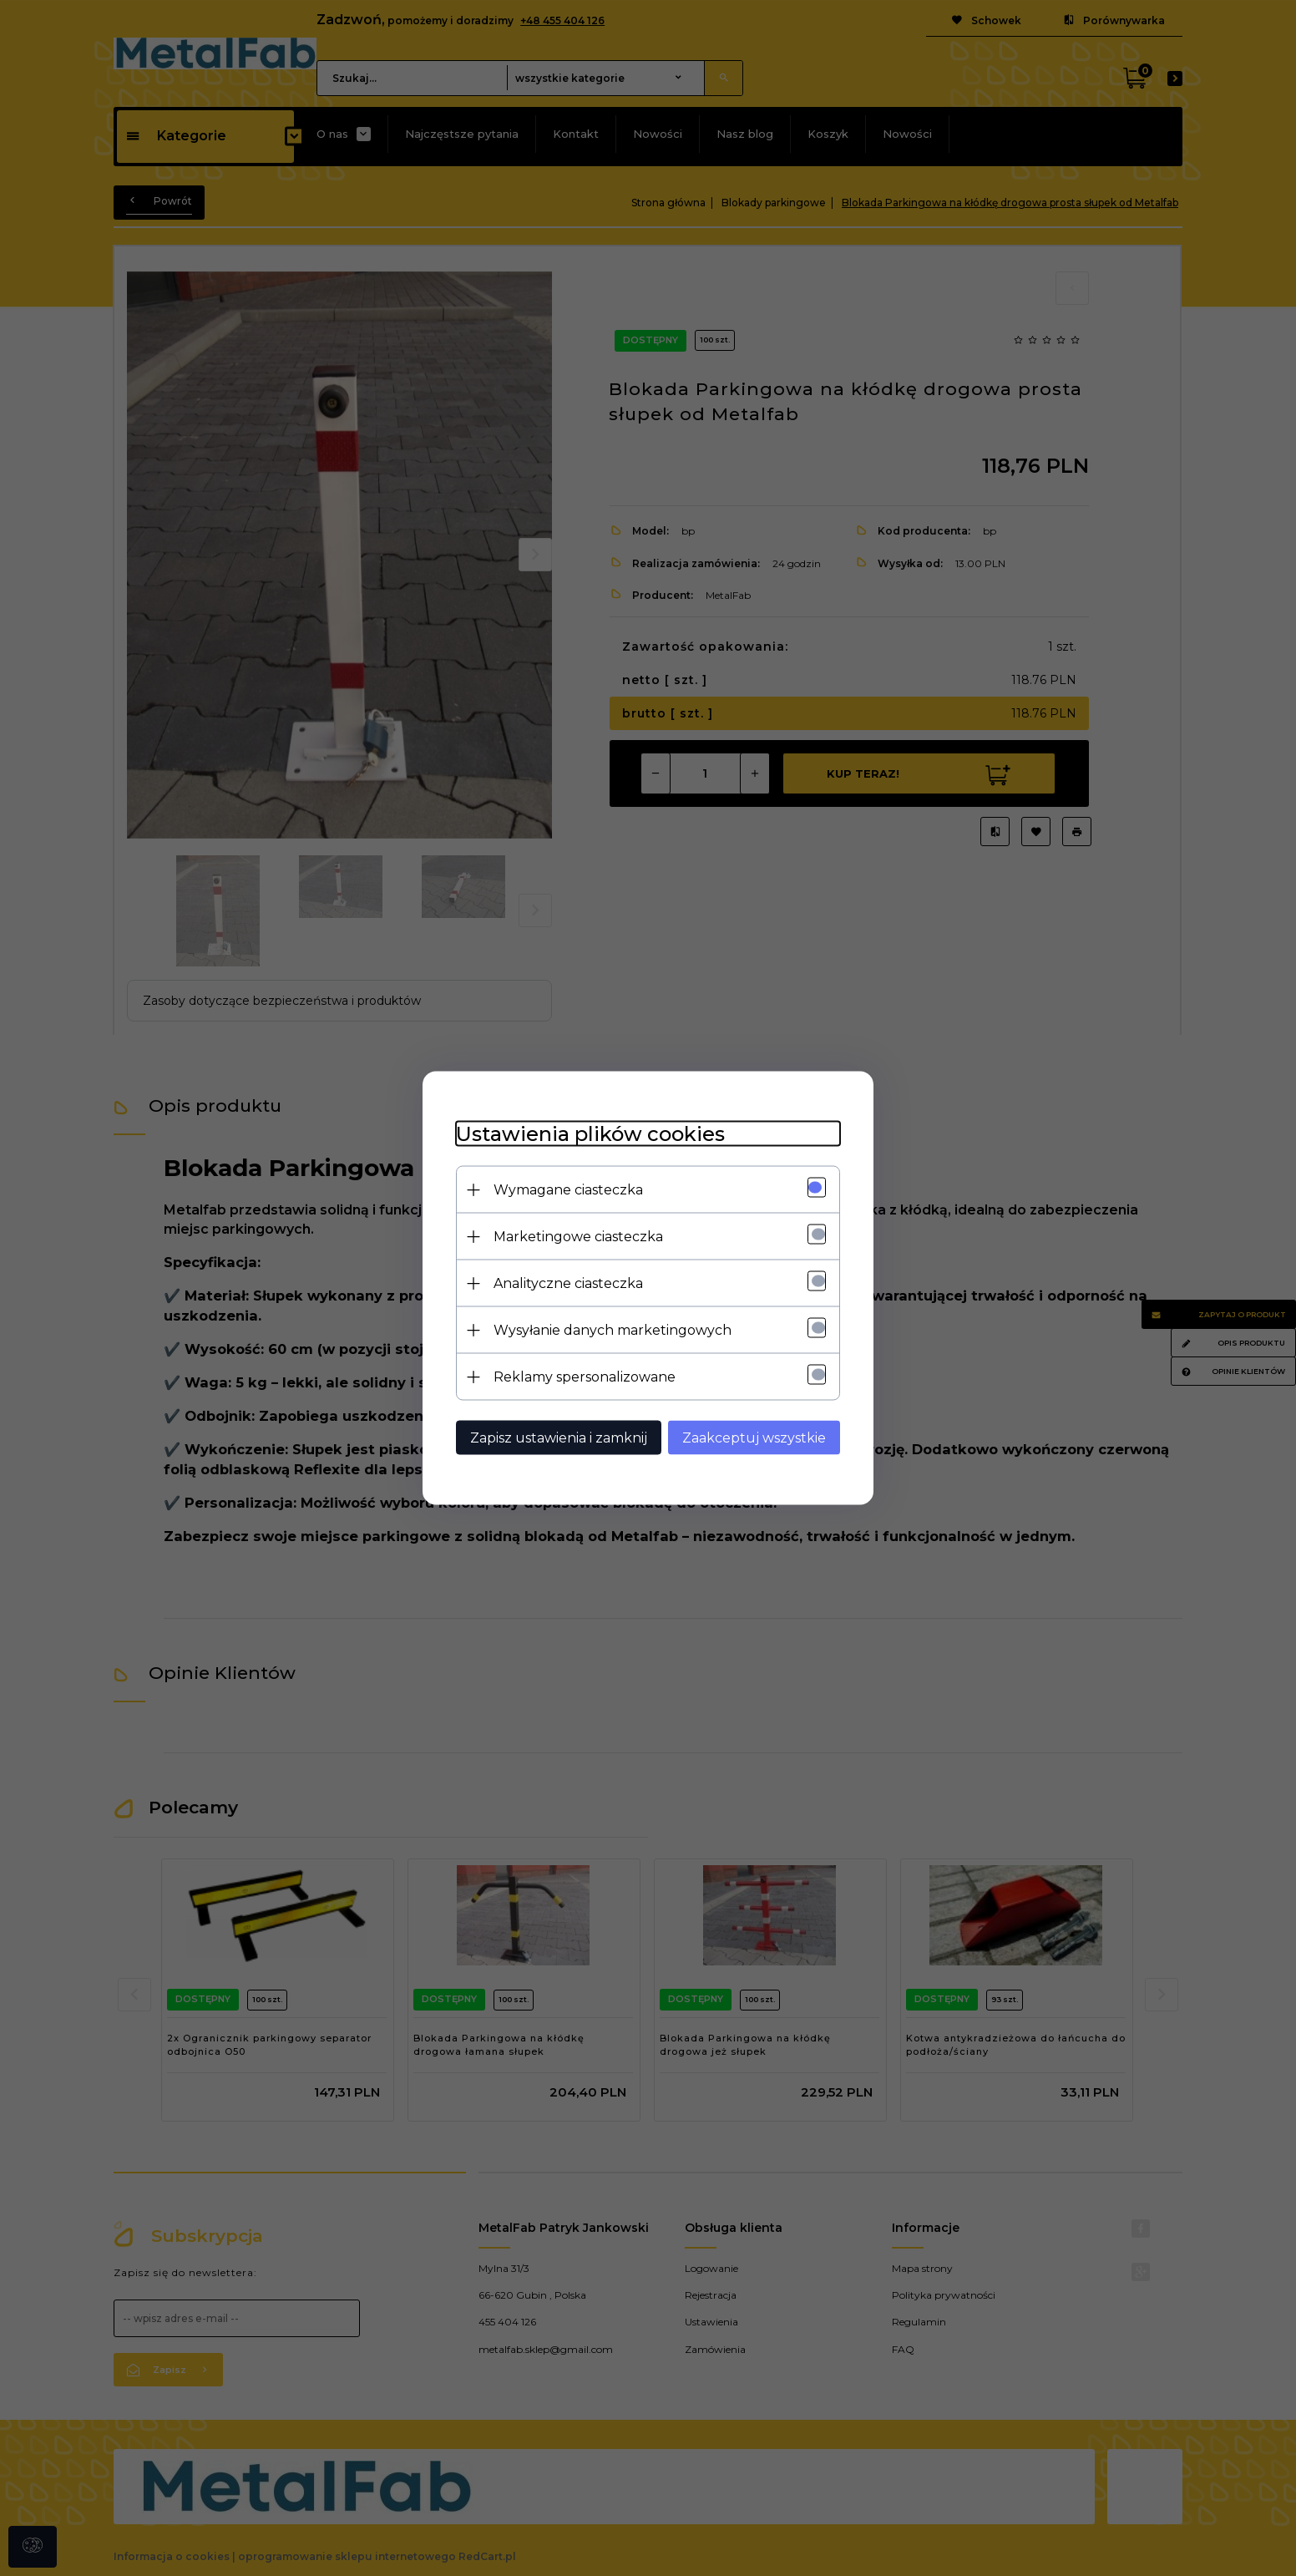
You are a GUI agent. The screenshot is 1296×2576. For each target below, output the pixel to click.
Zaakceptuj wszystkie (754, 1438)
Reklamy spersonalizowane (585, 1377)
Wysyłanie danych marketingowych (613, 1330)
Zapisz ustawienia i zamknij (558, 1438)
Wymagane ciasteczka (568, 1190)
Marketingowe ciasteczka (578, 1237)
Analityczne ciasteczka (568, 1283)
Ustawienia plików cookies (590, 1134)
